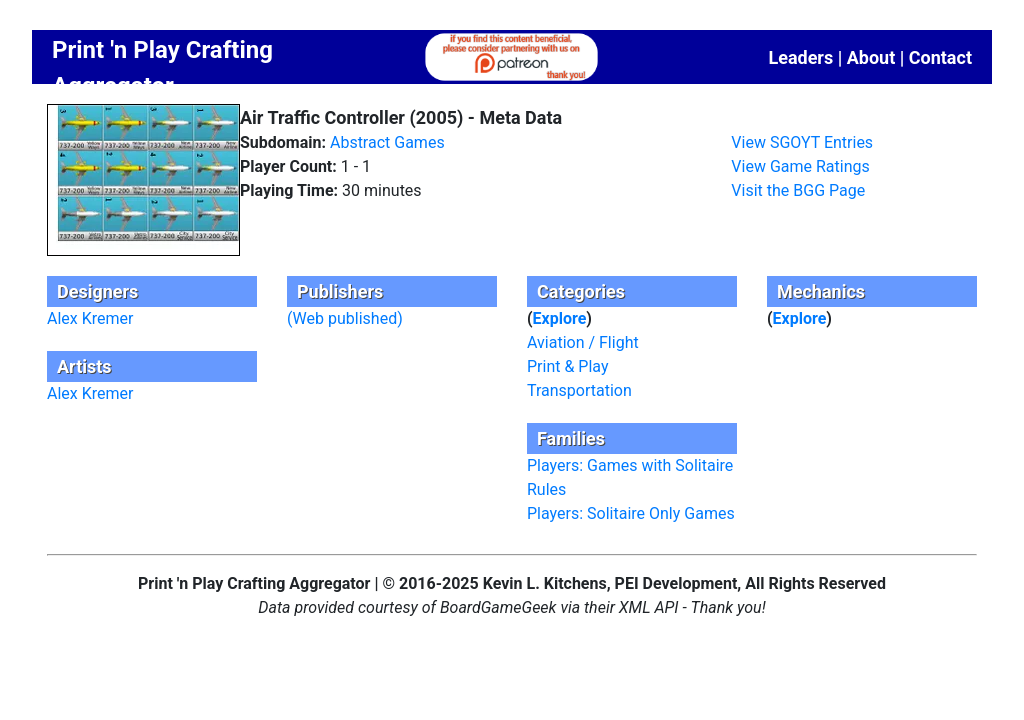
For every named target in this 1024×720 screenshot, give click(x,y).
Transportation (579, 390)
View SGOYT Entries (802, 142)
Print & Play (568, 366)
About (871, 57)
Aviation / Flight (583, 342)
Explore (560, 318)
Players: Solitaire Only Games (631, 513)
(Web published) (345, 318)
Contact (940, 57)
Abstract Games (387, 142)
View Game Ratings (800, 166)
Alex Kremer (90, 318)
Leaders (800, 57)
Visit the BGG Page (798, 190)
